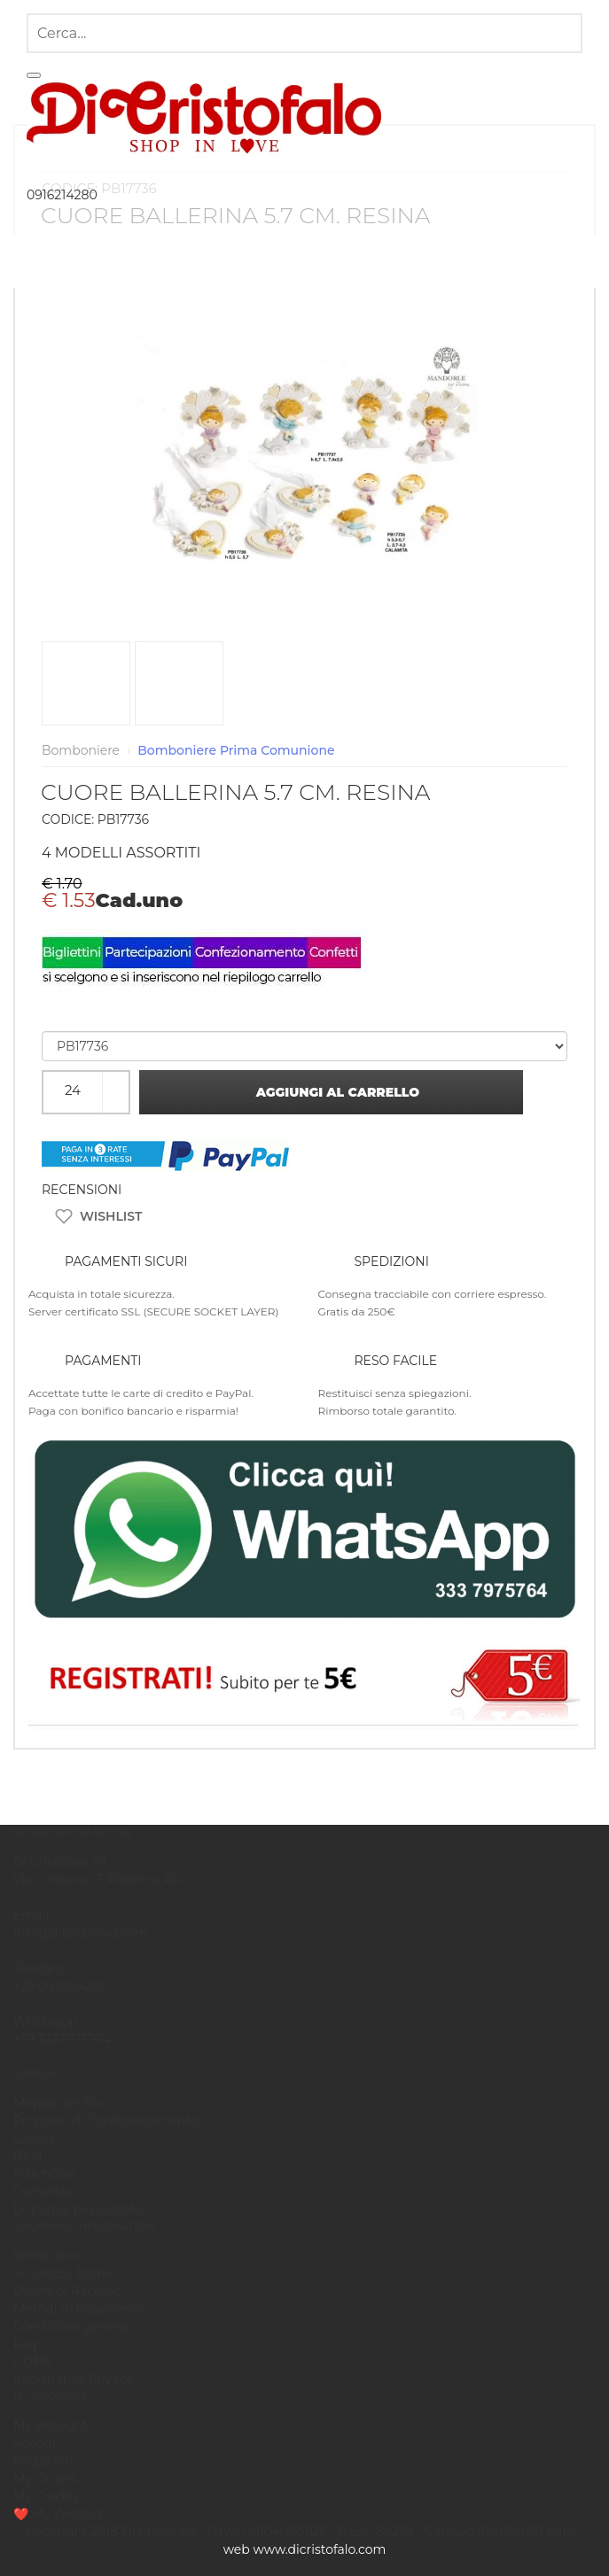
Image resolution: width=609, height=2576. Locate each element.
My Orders (45, 2479)
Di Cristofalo (159, 2532)
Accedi (34, 2443)
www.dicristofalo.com (319, 2549)
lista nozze (45, 2174)
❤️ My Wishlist (58, 2514)
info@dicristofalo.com (80, 1933)
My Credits (46, 2496)
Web (236, 2549)
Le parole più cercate (78, 2209)
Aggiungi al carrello (331, 1092)
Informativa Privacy (72, 2379)
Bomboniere (81, 750)
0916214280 (62, 195)
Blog (28, 2156)
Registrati (43, 2461)
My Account (50, 2425)
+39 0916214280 (61, 1986)
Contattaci (45, 2192)
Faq (24, 2344)
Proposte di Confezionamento (106, 2121)
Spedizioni (45, 2255)
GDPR (32, 2362)
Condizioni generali (73, 2326)
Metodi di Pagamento (81, 2308)
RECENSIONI (81, 1190)
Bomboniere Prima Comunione (235, 750)
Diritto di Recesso (67, 2291)
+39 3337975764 (61, 2039)
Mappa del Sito (59, 2103)
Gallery (34, 2138)
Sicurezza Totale (63, 2273)
